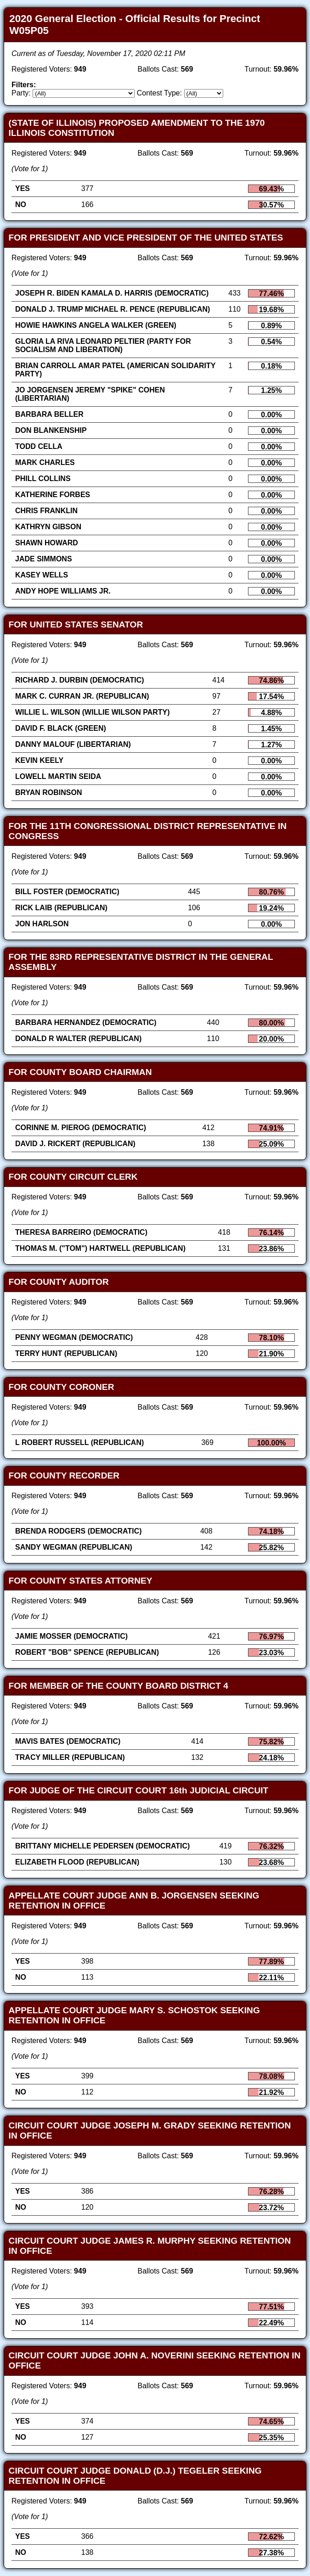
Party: (21, 93)
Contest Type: (159, 93)
